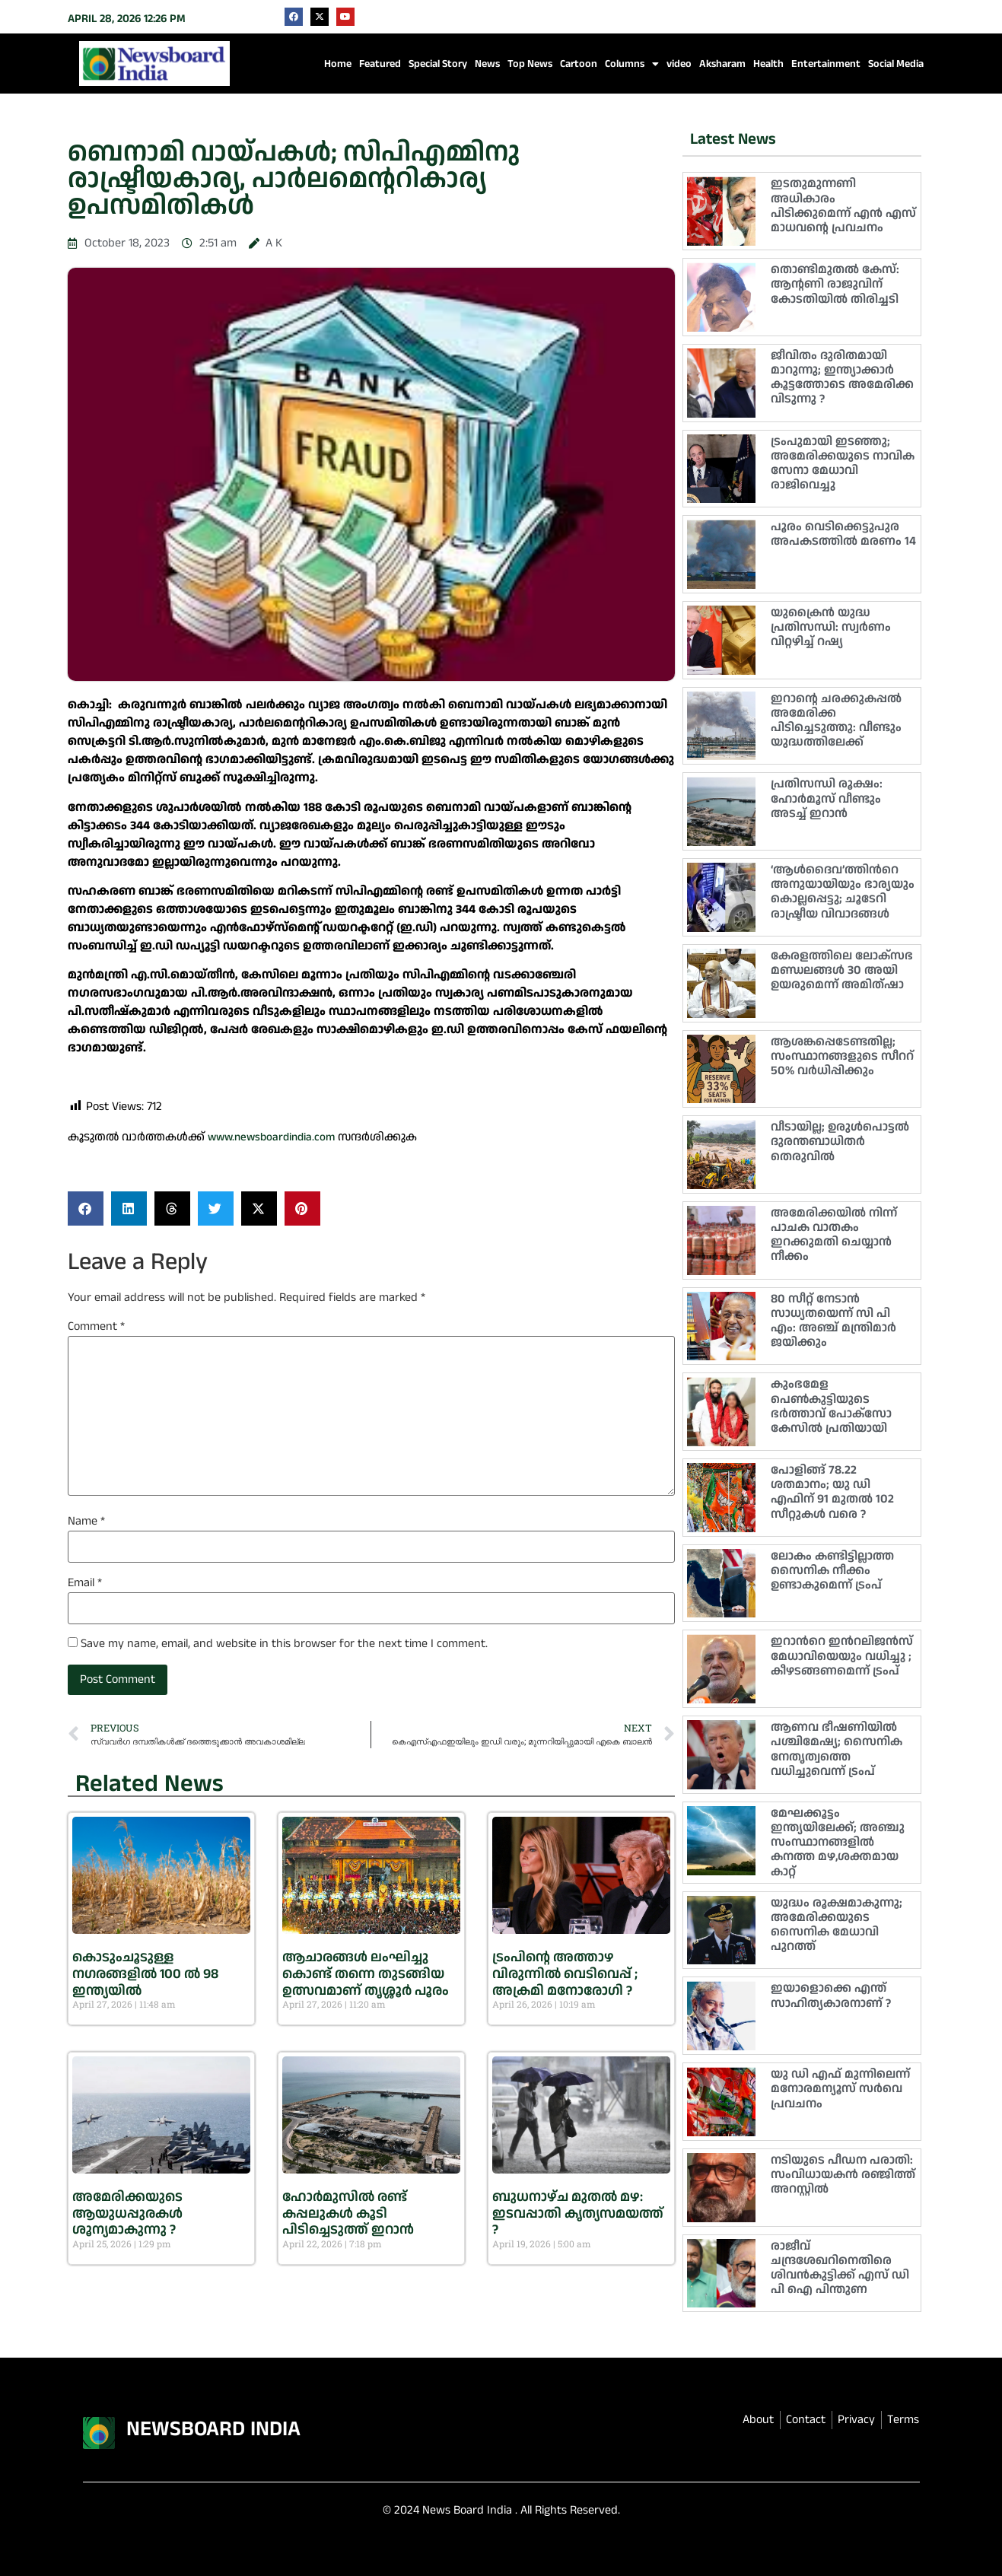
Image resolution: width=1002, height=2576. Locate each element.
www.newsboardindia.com (271, 1137)
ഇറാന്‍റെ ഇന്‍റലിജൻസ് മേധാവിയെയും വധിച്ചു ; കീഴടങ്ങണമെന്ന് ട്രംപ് (842, 1656)
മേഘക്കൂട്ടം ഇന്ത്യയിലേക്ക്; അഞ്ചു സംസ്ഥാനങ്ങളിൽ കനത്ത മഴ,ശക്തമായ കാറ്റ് (838, 1843)
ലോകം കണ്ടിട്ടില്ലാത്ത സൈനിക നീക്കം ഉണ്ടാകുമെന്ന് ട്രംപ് (832, 1570)
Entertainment (825, 64)
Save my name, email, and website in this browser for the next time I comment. (284, 1644)
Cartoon (578, 64)
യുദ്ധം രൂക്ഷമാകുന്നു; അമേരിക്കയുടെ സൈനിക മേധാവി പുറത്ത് (836, 1925)
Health (768, 64)
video (679, 64)
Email (85, 1583)
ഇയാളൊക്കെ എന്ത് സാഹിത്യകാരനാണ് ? (831, 1996)
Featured (380, 64)
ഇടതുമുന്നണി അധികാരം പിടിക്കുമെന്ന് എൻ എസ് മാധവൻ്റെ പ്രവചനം (843, 206)
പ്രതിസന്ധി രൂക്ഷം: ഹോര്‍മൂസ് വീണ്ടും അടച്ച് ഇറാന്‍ (827, 798)
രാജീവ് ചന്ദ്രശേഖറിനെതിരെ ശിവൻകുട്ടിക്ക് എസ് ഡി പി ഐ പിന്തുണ (840, 2268)
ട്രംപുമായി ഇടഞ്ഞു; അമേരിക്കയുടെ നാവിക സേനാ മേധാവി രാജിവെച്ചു (843, 464)
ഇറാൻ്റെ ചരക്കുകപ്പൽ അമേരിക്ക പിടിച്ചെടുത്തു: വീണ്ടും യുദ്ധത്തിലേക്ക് (836, 721)
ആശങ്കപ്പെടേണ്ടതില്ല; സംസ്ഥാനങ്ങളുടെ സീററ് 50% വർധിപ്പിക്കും (842, 1056)
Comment (96, 1327)
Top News (529, 64)
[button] (85, 1208)
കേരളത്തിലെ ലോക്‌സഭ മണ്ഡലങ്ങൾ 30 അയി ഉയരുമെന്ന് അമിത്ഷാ (842, 970)
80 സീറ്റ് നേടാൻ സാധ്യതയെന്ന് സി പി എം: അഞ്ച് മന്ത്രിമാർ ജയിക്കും (833, 1321)
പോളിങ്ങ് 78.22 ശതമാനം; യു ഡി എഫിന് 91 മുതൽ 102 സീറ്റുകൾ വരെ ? (832, 1492)
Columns (632, 64)
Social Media (896, 64)
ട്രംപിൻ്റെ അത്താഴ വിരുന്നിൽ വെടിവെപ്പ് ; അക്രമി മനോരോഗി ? (565, 1973)
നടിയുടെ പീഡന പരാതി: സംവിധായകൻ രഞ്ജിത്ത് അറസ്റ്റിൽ (843, 2174)
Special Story (438, 64)
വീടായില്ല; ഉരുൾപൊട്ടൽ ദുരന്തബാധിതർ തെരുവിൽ (840, 1141)
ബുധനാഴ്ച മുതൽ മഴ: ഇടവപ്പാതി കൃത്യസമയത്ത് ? (577, 2213)
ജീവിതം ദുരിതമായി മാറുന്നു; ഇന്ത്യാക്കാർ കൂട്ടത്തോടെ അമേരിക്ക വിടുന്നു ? (842, 378)
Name (86, 1521)
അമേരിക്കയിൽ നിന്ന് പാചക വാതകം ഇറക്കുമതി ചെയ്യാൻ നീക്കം (834, 1235)
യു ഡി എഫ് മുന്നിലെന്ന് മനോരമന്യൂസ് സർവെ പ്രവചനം (840, 2089)
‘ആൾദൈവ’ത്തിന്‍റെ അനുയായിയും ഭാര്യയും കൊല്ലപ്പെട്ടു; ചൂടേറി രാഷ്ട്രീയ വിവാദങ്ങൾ (843, 892)
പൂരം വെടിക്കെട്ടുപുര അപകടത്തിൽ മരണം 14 (843, 534)
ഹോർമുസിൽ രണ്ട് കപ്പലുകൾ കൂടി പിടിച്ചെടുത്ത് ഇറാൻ (348, 2213)
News (487, 64)
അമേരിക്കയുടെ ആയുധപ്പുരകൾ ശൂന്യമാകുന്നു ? (127, 2213)
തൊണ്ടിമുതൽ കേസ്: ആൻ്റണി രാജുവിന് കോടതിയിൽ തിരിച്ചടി (835, 284)
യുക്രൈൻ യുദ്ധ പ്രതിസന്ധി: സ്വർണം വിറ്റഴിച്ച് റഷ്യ (831, 627)
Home (337, 64)
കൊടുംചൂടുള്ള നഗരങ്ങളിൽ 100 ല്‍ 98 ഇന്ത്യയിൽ (145, 1973)
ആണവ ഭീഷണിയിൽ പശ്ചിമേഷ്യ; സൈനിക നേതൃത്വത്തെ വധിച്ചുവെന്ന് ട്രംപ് (836, 1749)
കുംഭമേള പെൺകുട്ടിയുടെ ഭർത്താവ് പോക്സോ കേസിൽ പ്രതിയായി (831, 1406)
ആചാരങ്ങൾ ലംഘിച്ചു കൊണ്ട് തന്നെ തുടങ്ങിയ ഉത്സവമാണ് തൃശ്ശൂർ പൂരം (365, 1973)
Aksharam (722, 64)
